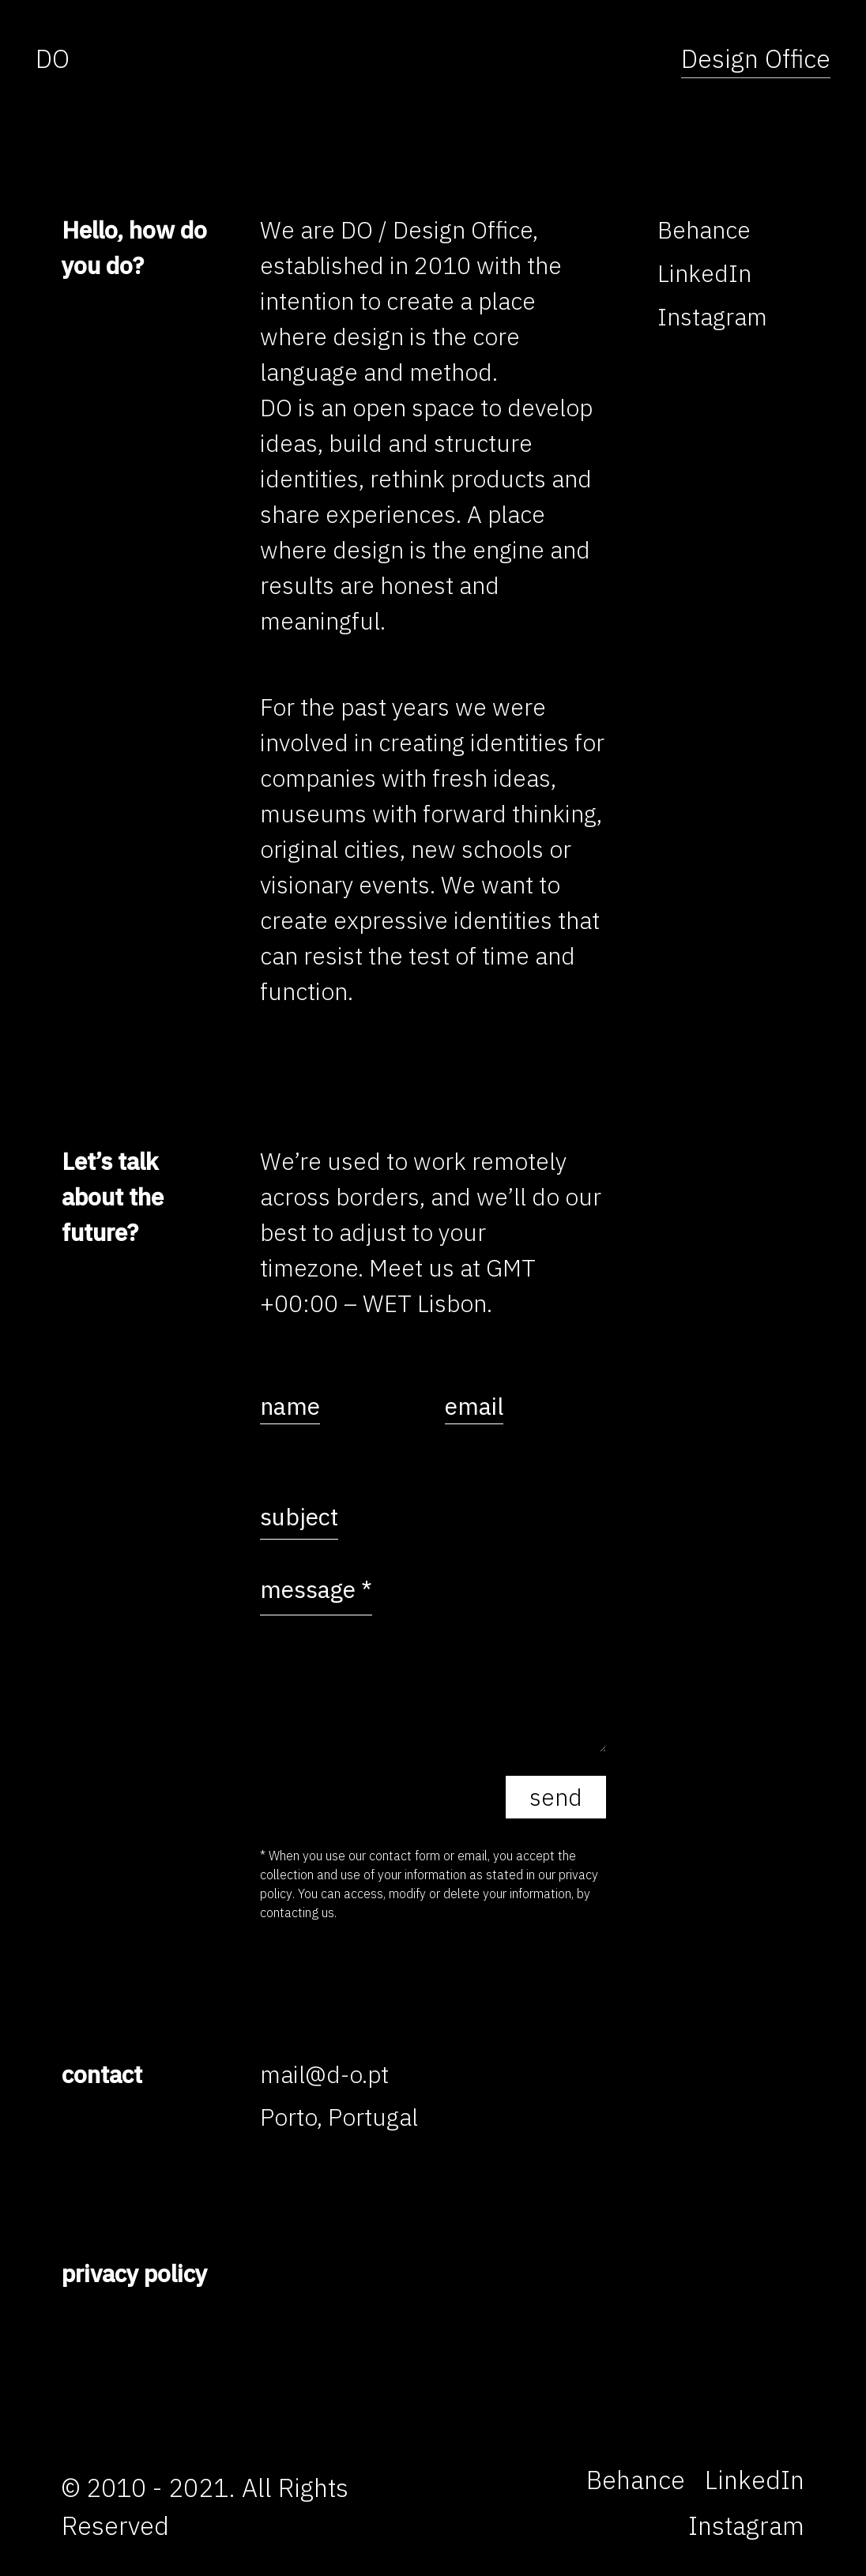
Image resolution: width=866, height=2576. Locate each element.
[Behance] (704, 229)
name (290, 1405)
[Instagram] (712, 316)
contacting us (297, 1912)
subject (299, 1516)
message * (316, 1589)
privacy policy (134, 2273)
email (474, 1405)
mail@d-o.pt (324, 2074)
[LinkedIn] (704, 273)
